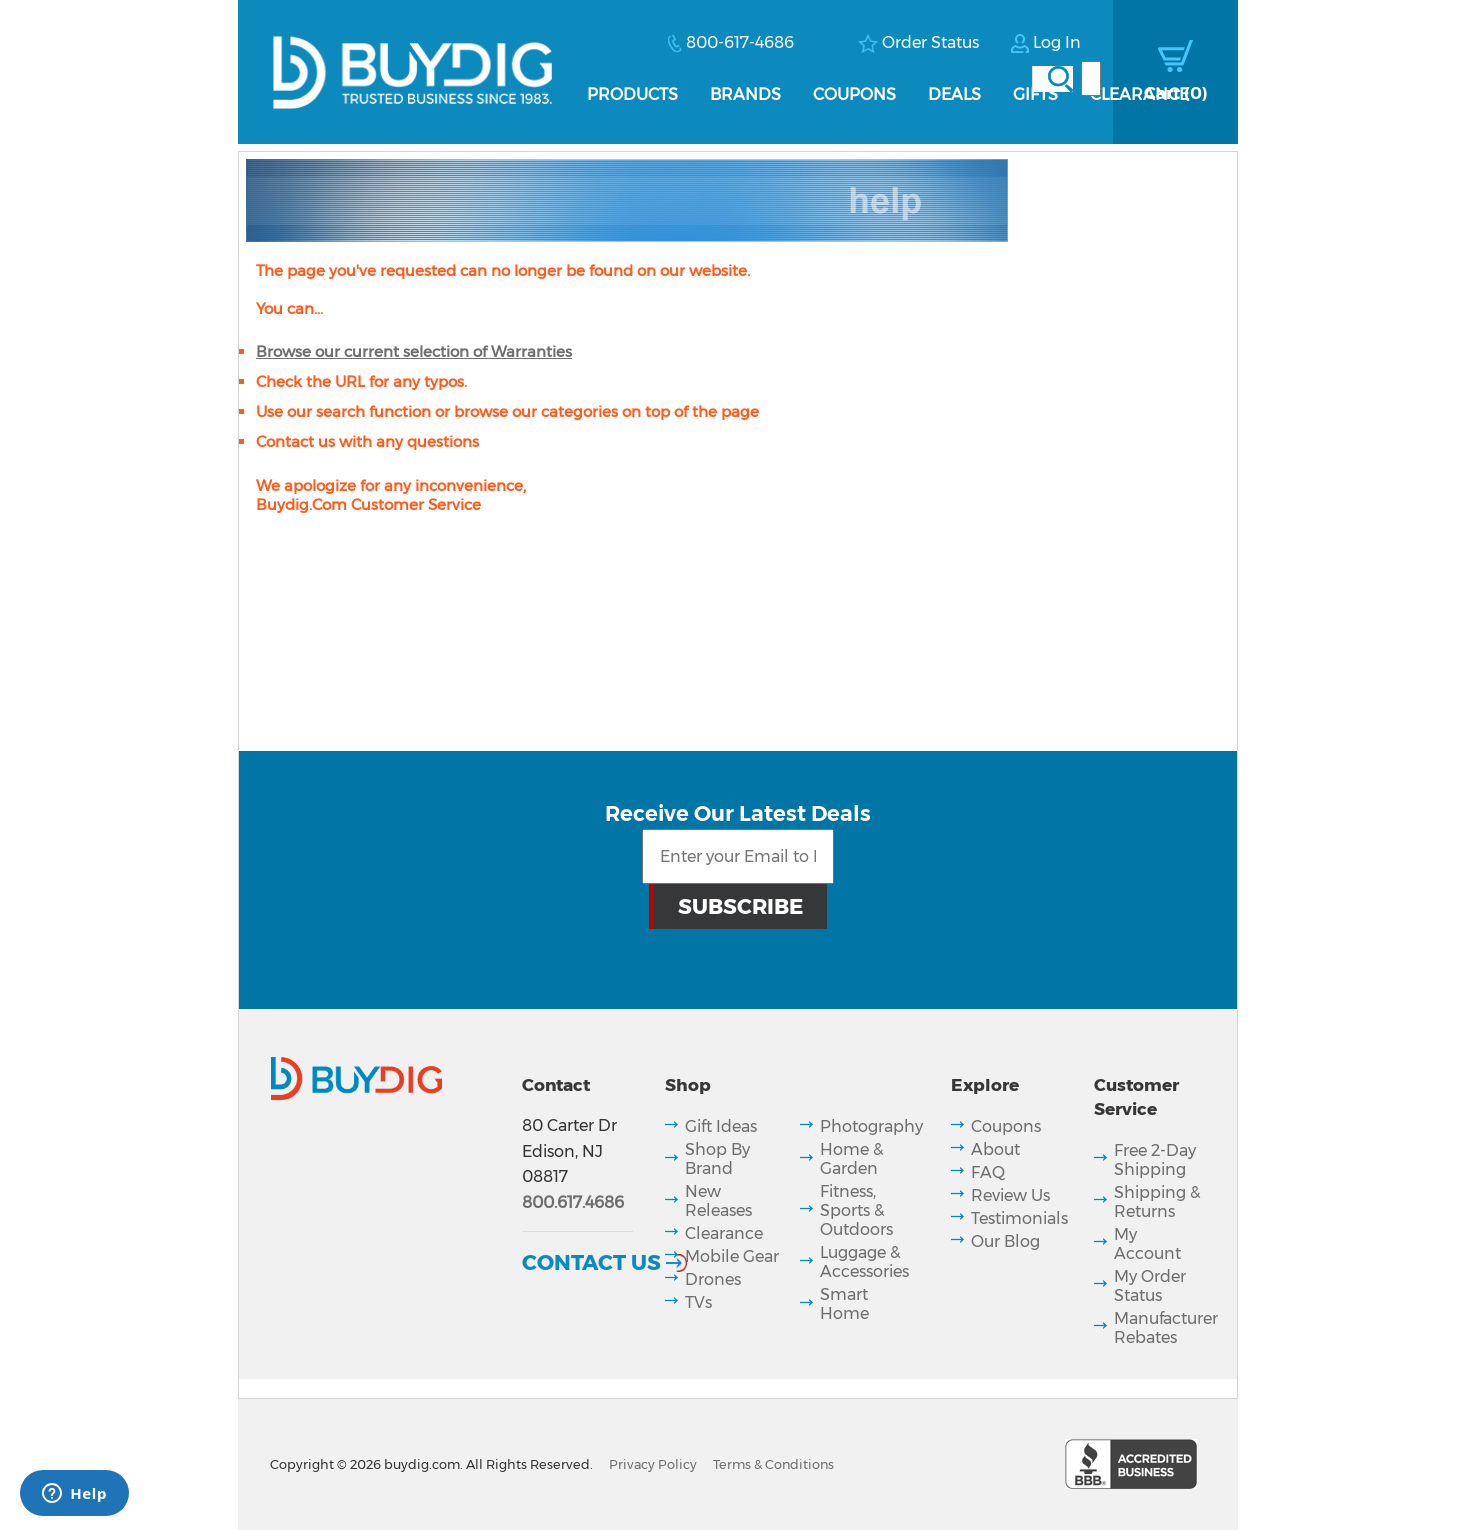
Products (632, 94)
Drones (713, 1279)
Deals (954, 94)
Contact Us (591, 1262)
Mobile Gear (732, 1256)
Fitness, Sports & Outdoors (856, 1210)
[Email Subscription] (738, 856)
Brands (745, 94)
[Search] (1091, 78)
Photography (871, 1126)
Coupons (854, 94)
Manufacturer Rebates (1166, 1328)
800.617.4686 (573, 1202)
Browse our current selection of (414, 351)
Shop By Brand (717, 1159)
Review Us (1010, 1195)
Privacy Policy (653, 1464)
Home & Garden (851, 1159)
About (995, 1149)
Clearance (1139, 94)
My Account (1147, 1244)
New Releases (718, 1201)
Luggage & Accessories (864, 1262)
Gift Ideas (721, 1126)
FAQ (988, 1172)
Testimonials (1019, 1218)
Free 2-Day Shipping (1155, 1160)
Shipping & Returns (1157, 1202)
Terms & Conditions (773, 1464)
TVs (698, 1302)
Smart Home (844, 1304)
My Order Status (1150, 1286)
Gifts (1035, 94)
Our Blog (1005, 1241)
